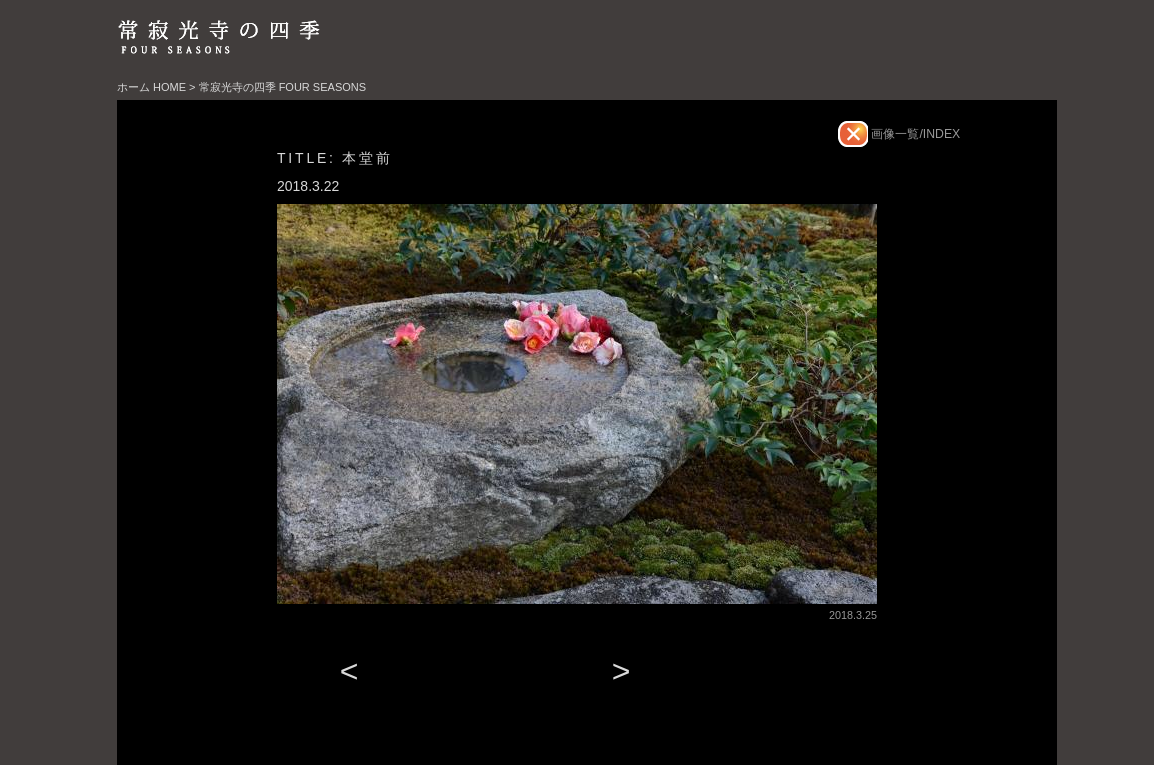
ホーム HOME (151, 87)
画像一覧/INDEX (914, 134)
